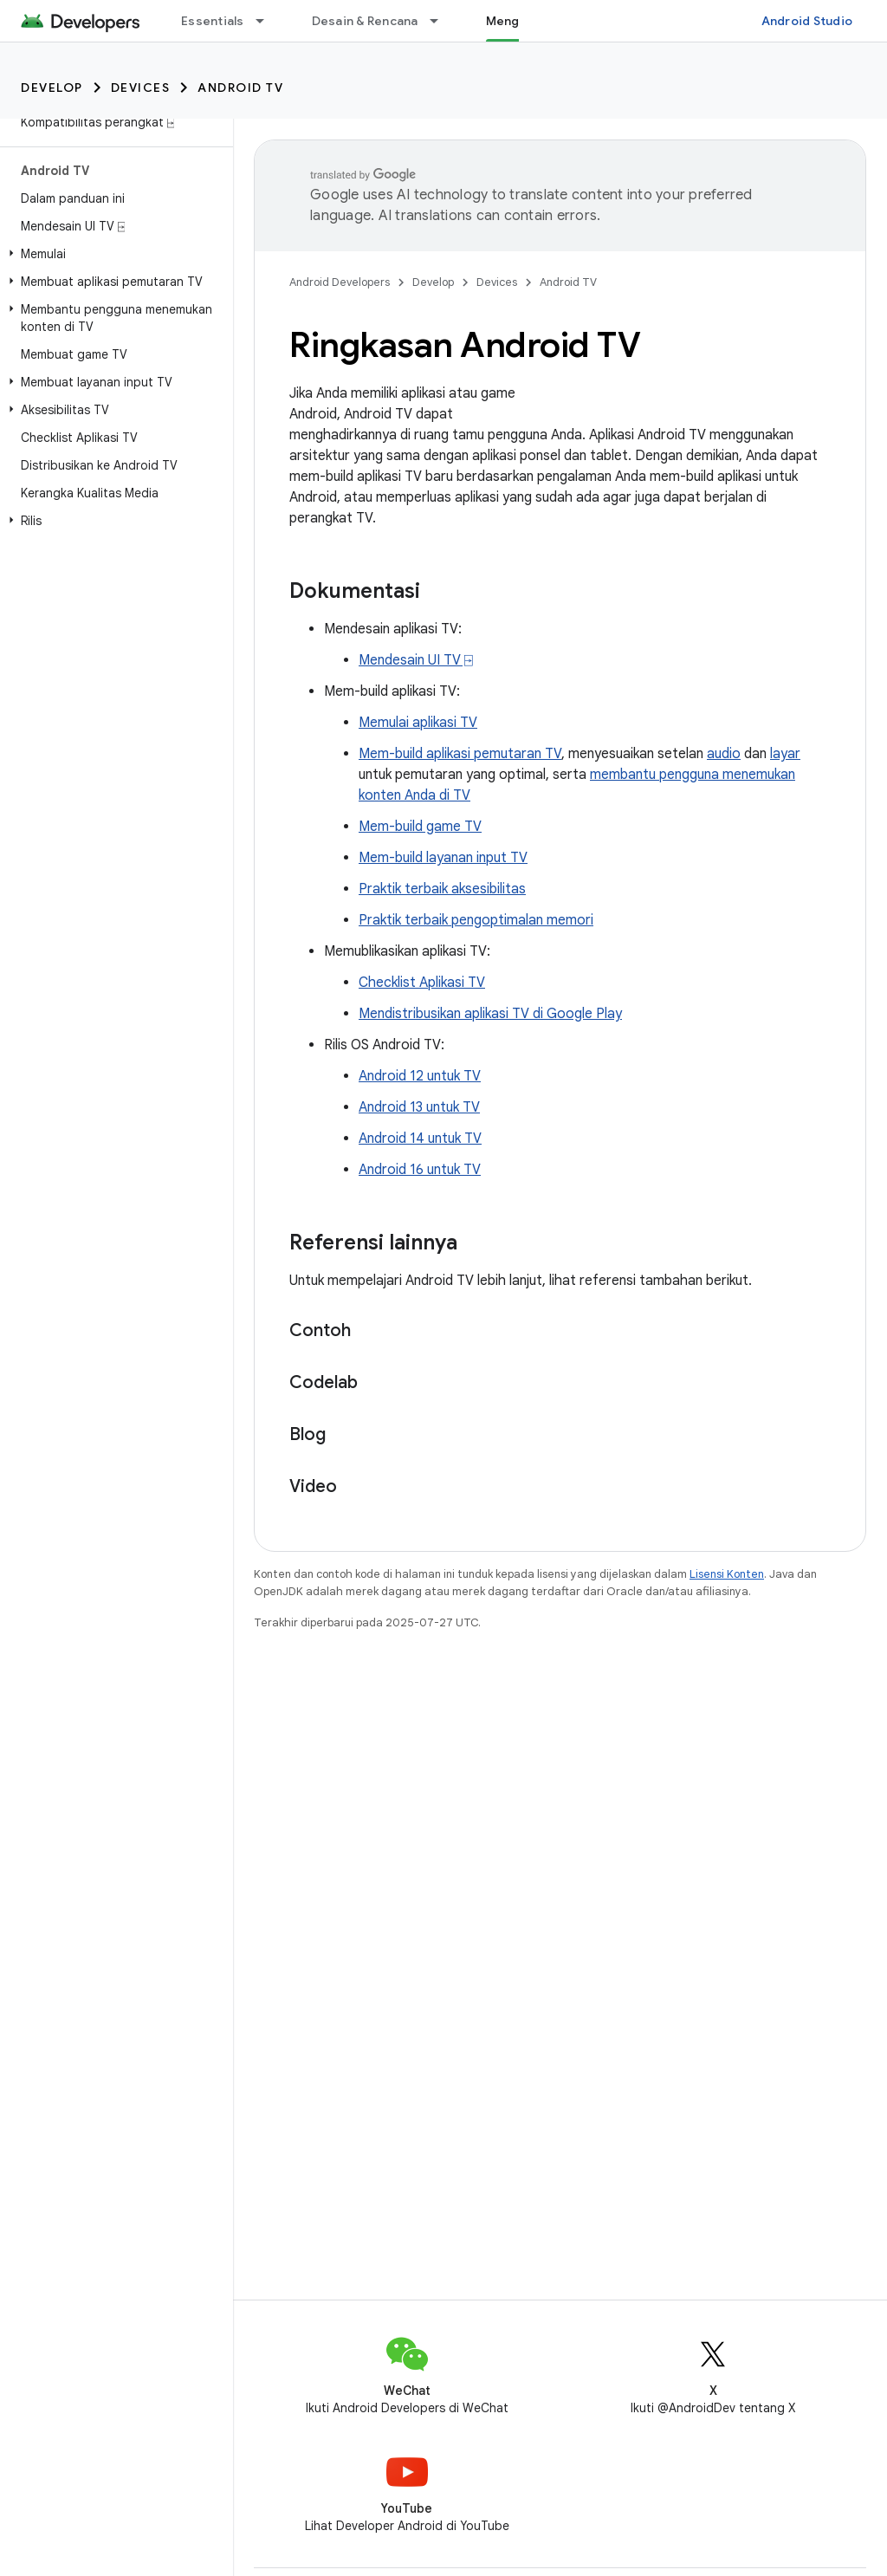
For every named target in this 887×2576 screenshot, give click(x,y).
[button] (113, 254)
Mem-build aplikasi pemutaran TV (460, 753)
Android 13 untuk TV (419, 1107)
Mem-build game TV (420, 826)
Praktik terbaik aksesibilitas (442, 889)
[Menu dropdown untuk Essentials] (267, 21)
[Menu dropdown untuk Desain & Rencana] (441, 21)
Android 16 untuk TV (420, 1169)
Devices (141, 87)
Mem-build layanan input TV (443, 857)
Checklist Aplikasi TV (422, 982)
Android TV (240, 87)
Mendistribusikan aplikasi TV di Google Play (490, 1013)
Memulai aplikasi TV (418, 722)
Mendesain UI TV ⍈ (416, 660)
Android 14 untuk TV (420, 1138)
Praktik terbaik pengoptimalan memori (476, 920)
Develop (52, 87)
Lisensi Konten (727, 1574)
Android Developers (339, 282)
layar (785, 753)
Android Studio (807, 21)
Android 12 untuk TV (420, 1076)
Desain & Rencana (365, 21)
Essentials (212, 21)
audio (724, 753)
